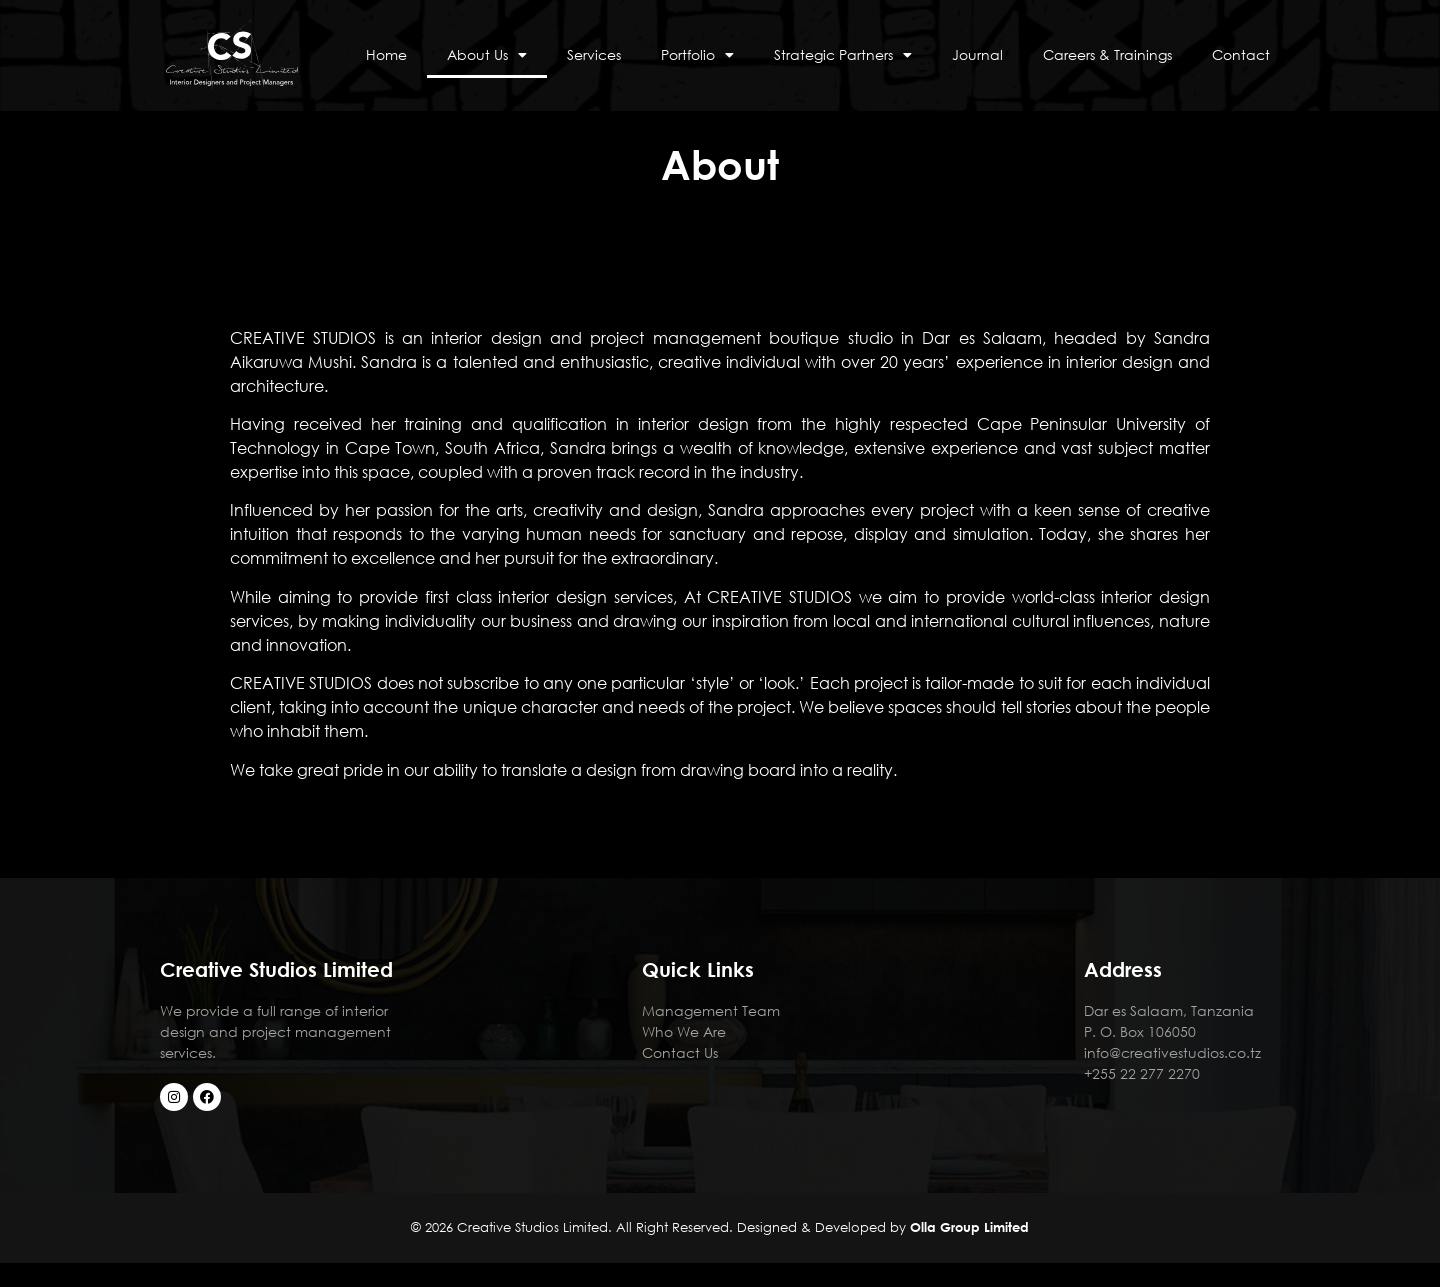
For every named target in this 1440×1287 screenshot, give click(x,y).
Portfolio (697, 55)
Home (386, 54)
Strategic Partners (843, 55)
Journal (977, 54)
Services (594, 54)
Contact (1241, 54)
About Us (487, 55)
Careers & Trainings (1107, 54)
